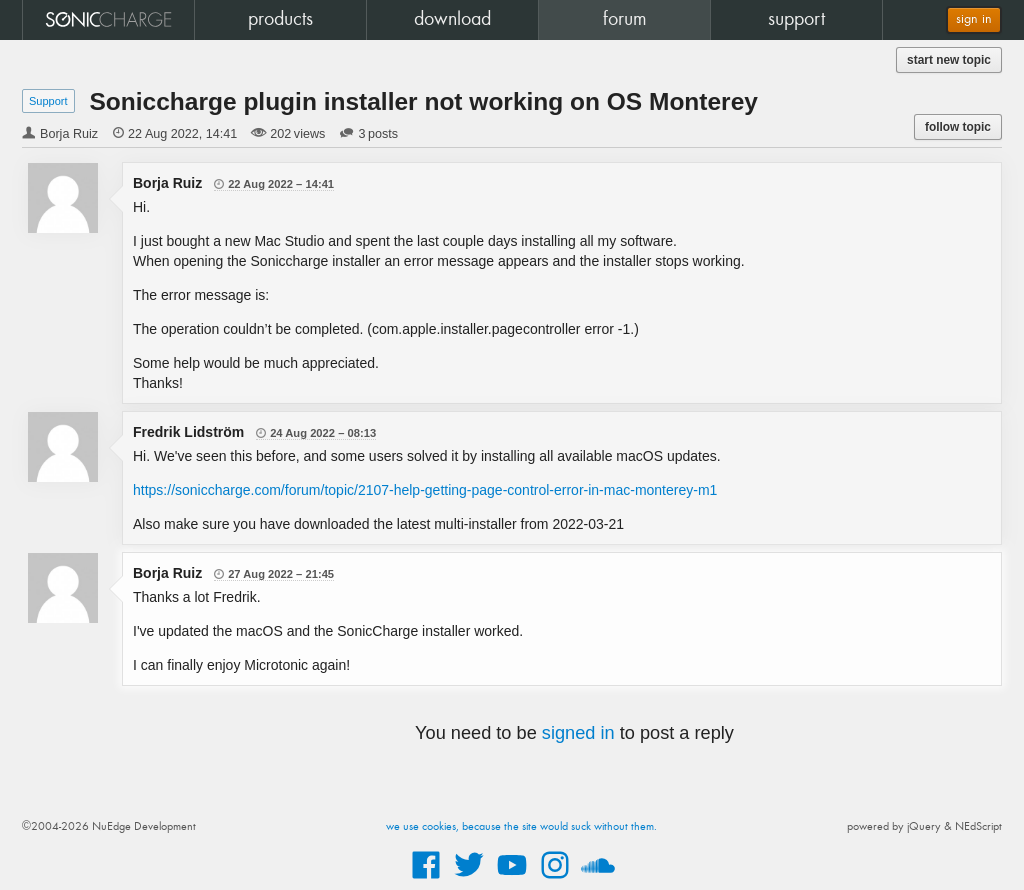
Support (48, 101)
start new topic (949, 60)
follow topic (958, 127)
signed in (578, 733)
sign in (974, 19)
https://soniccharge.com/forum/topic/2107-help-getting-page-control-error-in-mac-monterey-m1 (425, 490)
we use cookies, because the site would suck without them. (521, 827)
